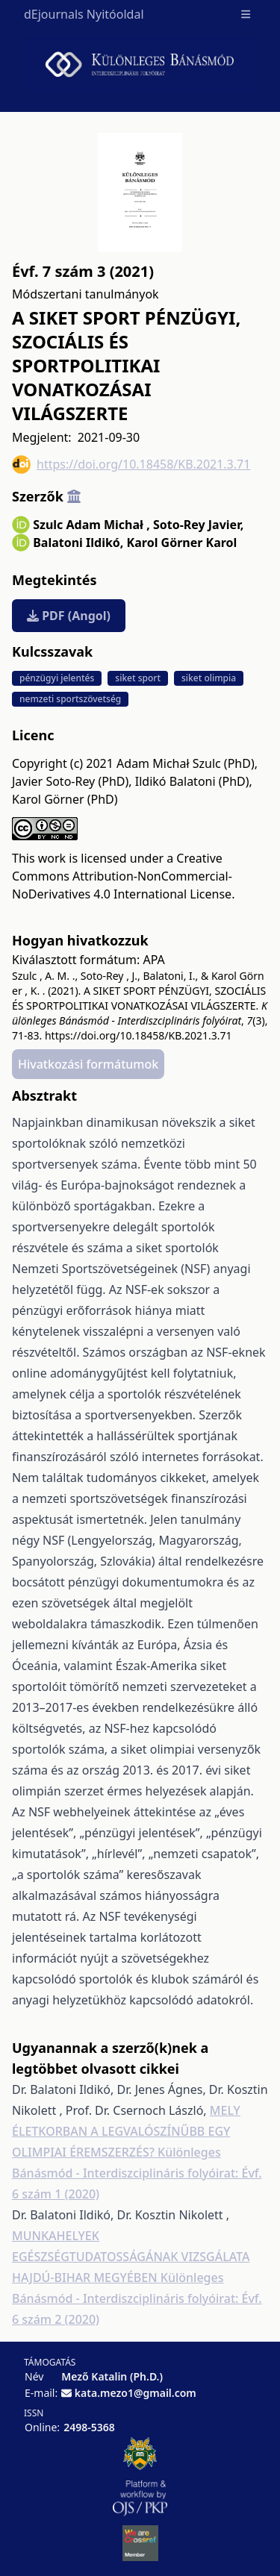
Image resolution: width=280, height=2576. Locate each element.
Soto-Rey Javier (198, 524)
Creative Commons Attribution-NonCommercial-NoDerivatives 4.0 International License (122, 876)
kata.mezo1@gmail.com (135, 2393)
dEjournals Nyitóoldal (84, 14)
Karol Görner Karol (182, 542)
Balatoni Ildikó (78, 542)
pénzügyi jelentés (56, 678)
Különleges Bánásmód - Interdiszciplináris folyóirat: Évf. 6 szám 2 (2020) (137, 2298)
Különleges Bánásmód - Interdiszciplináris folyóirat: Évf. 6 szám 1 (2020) (137, 2173)
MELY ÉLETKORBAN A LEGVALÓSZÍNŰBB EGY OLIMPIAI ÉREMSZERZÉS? (126, 2131)
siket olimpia (208, 678)
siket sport (138, 678)
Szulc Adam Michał (91, 524)
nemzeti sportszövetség (70, 699)
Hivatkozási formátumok (88, 1064)
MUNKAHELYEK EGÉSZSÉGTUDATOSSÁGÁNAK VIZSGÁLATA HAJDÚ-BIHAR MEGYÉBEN (130, 2257)
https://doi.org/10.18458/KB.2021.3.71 (131, 464)
